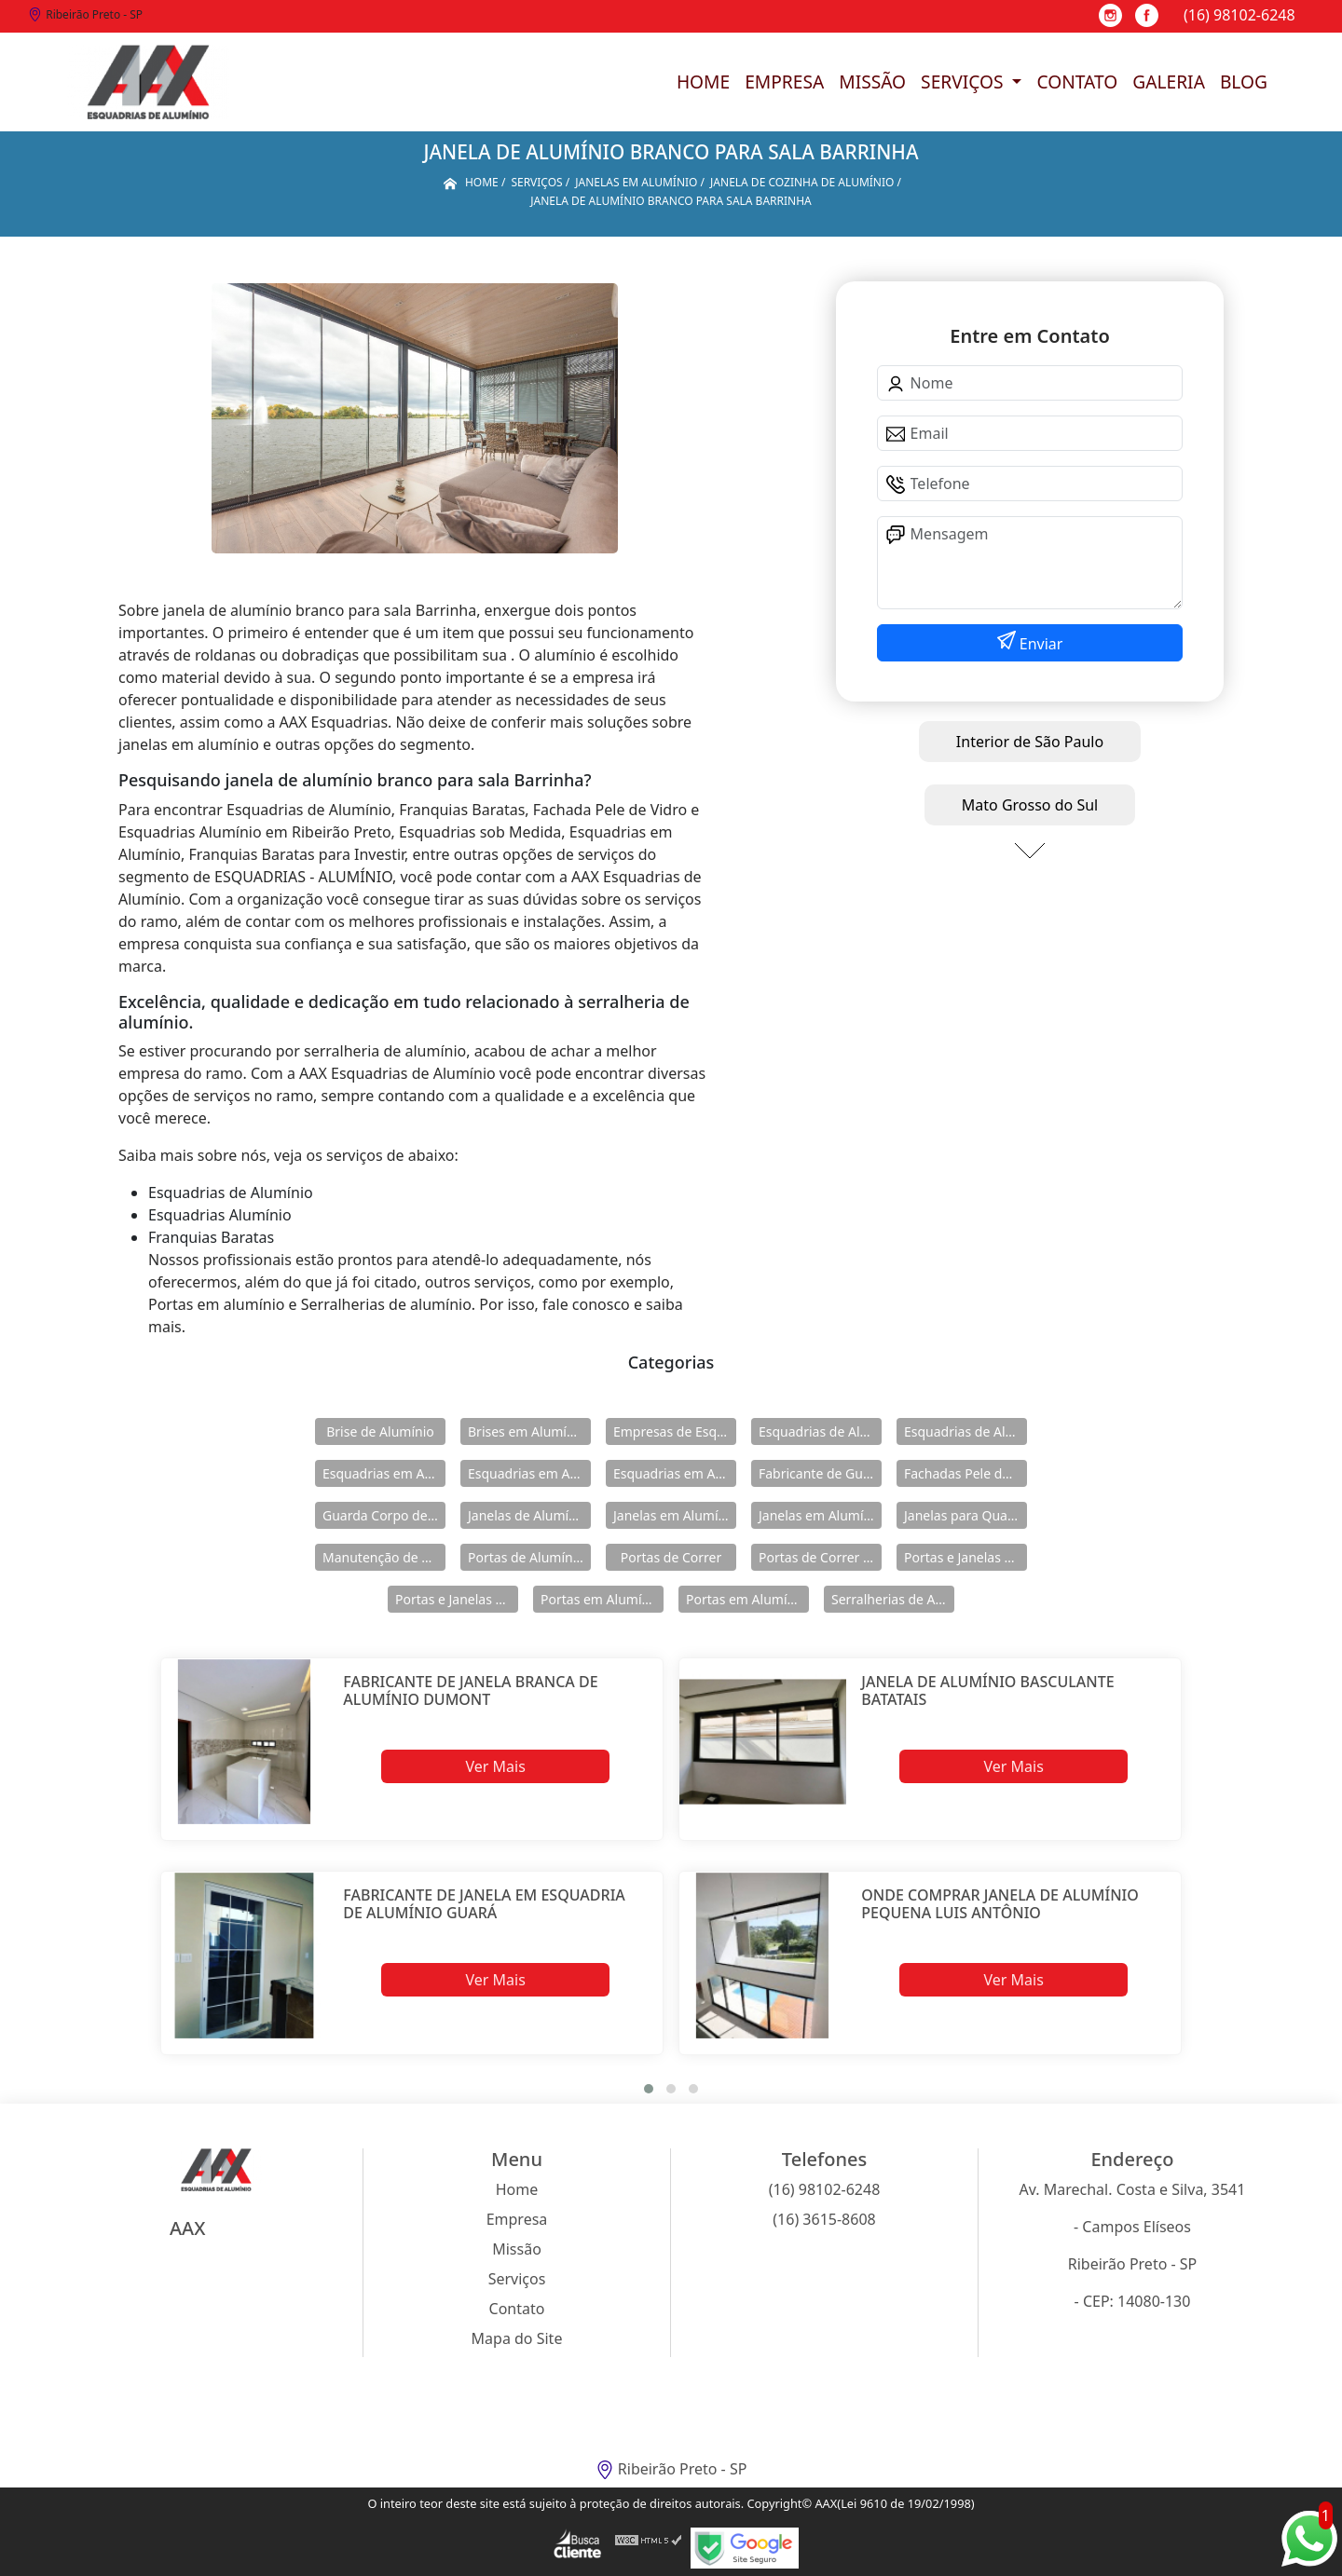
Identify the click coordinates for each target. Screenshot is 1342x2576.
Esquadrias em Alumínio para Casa (529, 1473)
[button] (648, 2088)
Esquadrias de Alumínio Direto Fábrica (965, 1431)
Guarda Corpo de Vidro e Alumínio (383, 1515)
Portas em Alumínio (601, 1599)
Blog (1243, 81)
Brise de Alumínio (380, 1431)
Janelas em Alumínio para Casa (820, 1515)
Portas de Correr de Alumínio (820, 1557)
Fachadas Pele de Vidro (965, 1473)
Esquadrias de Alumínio (820, 1431)
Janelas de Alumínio (528, 1515)
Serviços (964, 81)
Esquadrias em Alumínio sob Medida (674, 1473)
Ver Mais (495, 1766)
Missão (872, 81)
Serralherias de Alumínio (892, 1599)
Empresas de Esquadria (674, 1431)
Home (703, 81)
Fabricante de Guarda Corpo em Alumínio (820, 1473)
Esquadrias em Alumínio (383, 1473)
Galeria (1168, 81)
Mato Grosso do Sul (1030, 805)
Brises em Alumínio (527, 1431)
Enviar (1039, 644)
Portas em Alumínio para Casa (747, 1599)
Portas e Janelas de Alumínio (965, 1557)
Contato (1076, 81)
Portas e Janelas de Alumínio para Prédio (456, 1599)
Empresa (784, 81)
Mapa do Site (517, 2338)
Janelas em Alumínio (674, 1515)
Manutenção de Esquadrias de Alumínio (383, 1557)
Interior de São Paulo (1029, 741)
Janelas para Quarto (964, 1515)
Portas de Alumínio (526, 1557)
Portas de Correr (671, 1557)
